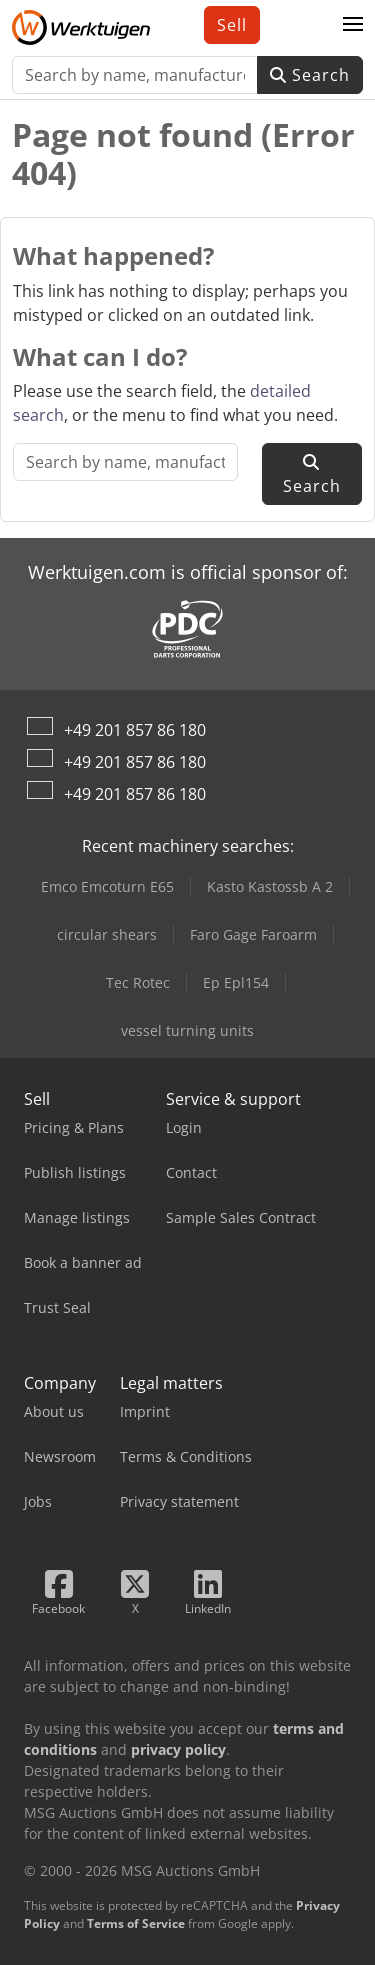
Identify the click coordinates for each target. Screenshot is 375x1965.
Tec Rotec (138, 982)
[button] (353, 25)
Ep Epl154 (236, 982)
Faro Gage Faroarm (253, 934)
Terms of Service (136, 1923)
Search (310, 75)
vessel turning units (187, 1030)
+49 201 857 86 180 (135, 730)
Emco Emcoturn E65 (107, 886)
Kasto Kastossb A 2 (270, 886)
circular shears (107, 934)
